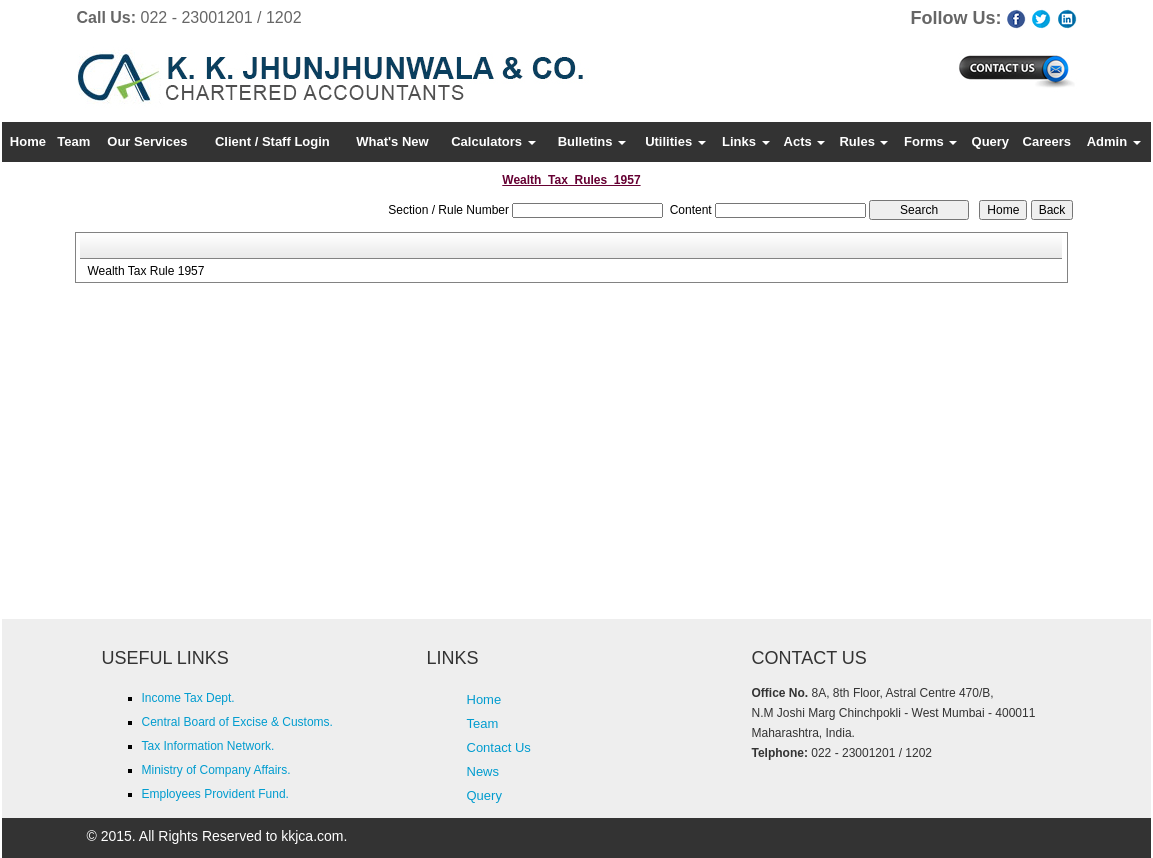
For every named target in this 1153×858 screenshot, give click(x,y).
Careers (1047, 141)
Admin (1114, 141)
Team (73, 141)
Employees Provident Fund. (215, 794)
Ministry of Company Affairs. (216, 770)
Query (991, 141)
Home (28, 141)
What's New (392, 141)
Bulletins (592, 141)
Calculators (493, 141)
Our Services (147, 141)
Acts (805, 141)
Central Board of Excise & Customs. (237, 722)
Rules (863, 141)
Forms (930, 141)
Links (746, 141)
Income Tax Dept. (188, 698)
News (483, 771)
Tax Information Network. (208, 746)
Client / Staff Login (272, 141)
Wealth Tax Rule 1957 (145, 271)
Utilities (675, 141)
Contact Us (499, 747)
